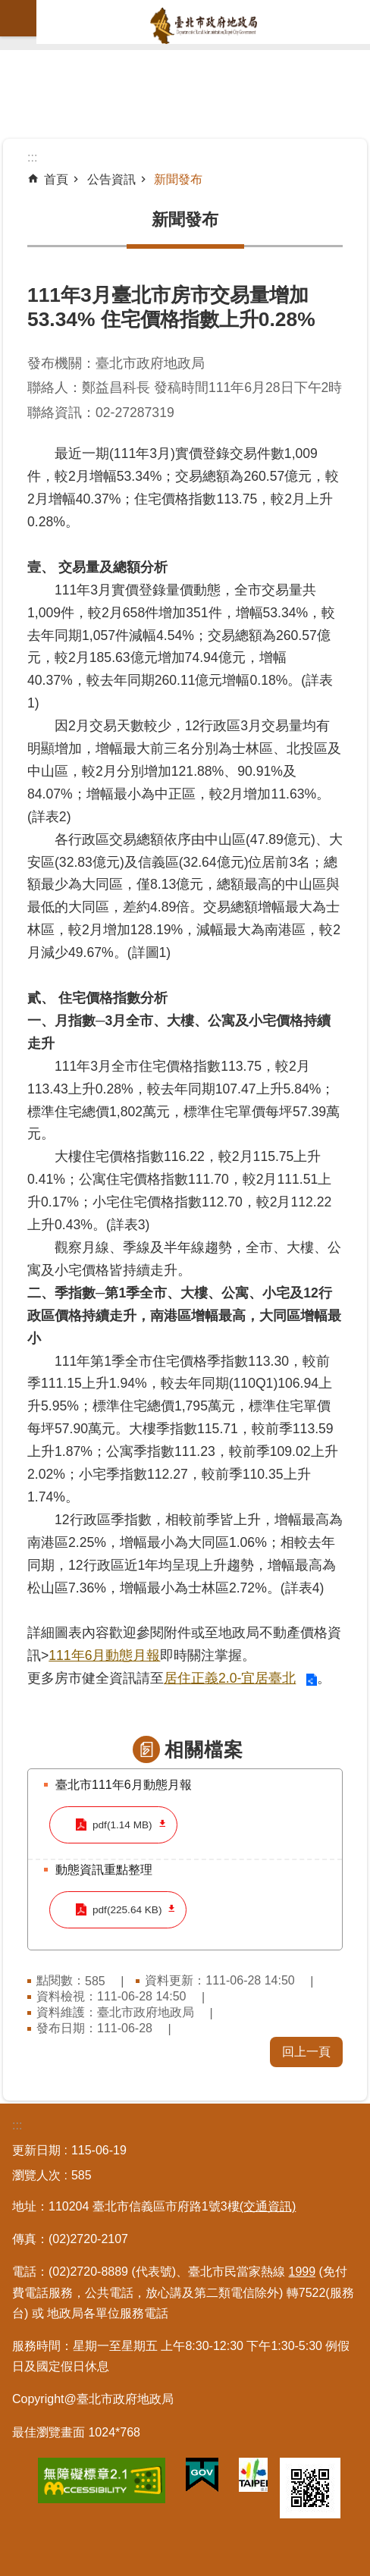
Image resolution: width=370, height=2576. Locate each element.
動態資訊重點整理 (103, 1869)
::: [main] (32, 157)
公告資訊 (111, 179)
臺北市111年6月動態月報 (123, 1784)
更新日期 (36, 2150)
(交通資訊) (268, 2206)
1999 (302, 2271)
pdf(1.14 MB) (122, 1825)
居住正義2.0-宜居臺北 (230, 1678)
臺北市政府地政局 (203, 26)
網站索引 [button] (18, 18)
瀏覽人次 (36, 2175)
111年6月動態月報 (104, 1655)
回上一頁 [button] (306, 2051)
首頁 (56, 179)
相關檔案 (204, 1749)
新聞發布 (178, 179)
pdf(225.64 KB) (126, 1910)
